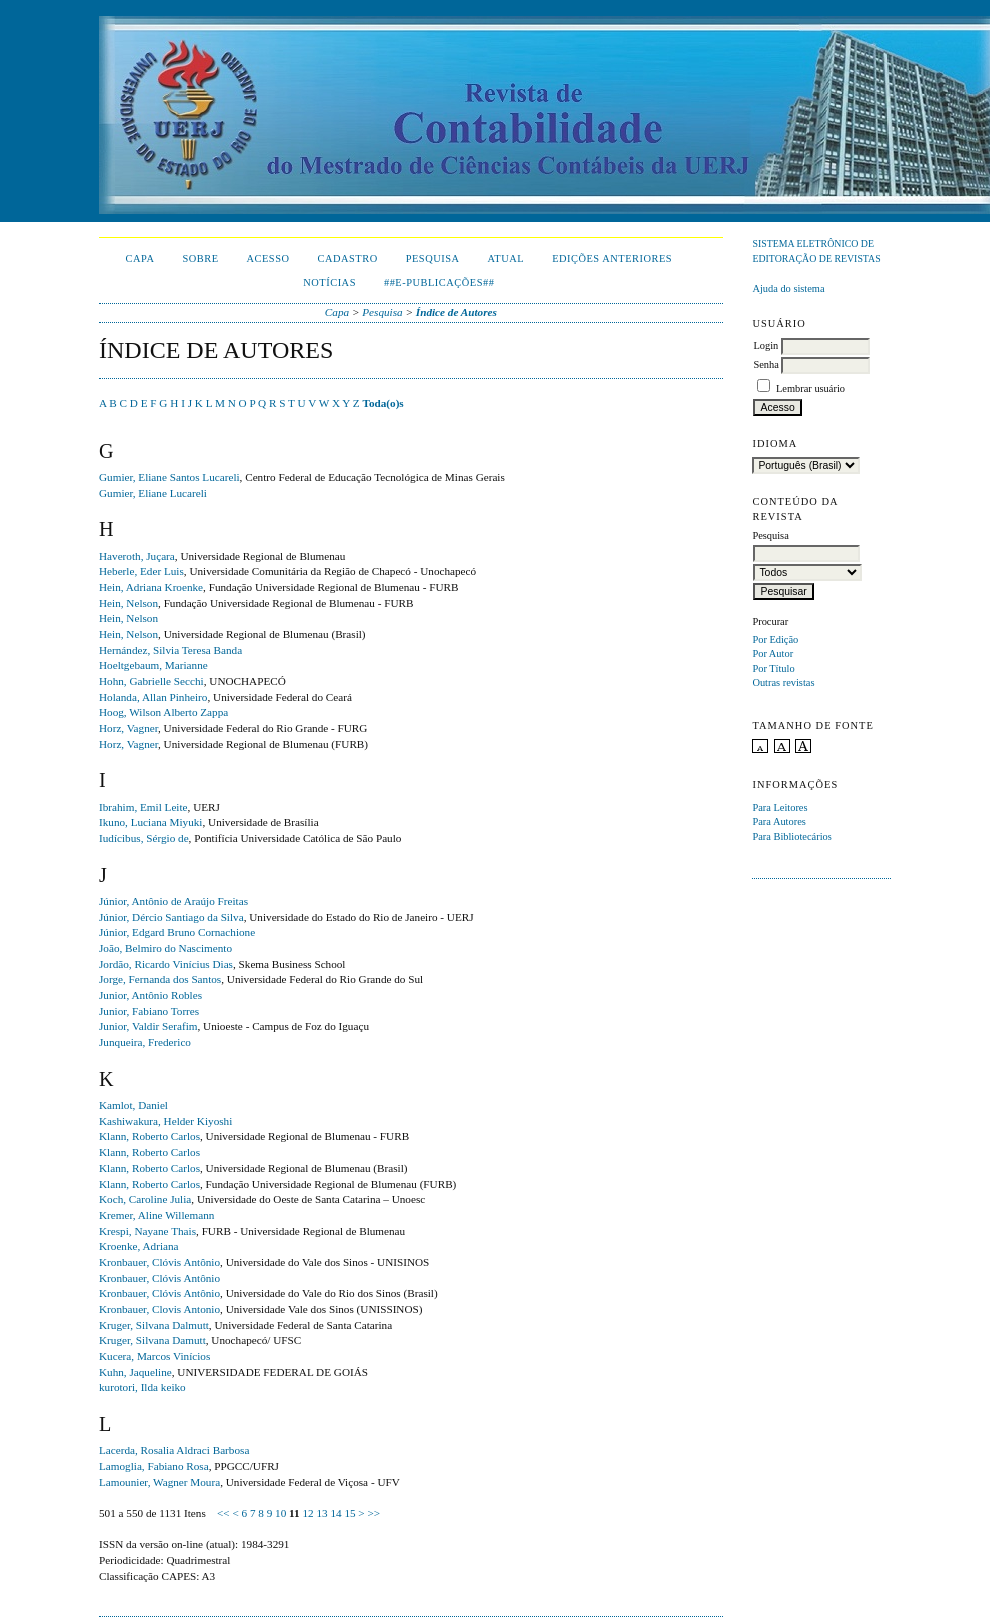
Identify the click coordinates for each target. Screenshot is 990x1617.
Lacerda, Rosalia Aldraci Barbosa (174, 1450)
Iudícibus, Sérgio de (144, 838)
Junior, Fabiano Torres (149, 1011)
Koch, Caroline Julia (145, 1199)
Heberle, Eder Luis (141, 571)
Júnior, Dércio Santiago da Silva (171, 917)
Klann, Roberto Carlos (149, 1136)
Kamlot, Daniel (133, 1105)
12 (307, 1513)
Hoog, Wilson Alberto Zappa (163, 712)
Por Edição (775, 639)
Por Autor (772, 653)
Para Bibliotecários (791, 836)
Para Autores (778, 821)
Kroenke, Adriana (139, 1246)
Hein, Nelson (128, 603)
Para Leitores (779, 807)
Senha (765, 364)
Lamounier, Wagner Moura (159, 1482)
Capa (140, 258)
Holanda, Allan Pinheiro (153, 697)
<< (223, 1513)
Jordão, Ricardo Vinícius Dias (166, 964)
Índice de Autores (456, 312)
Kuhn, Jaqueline (135, 1372)
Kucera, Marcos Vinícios (154, 1356)
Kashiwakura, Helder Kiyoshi (165, 1121)
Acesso (268, 258)
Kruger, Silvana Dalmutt (154, 1325)
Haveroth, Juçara (137, 556)
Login (765, 345)
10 (280, 1513)
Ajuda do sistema (788, 288)
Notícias (329, 282)
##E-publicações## (439, 282)
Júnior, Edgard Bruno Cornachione (177, 932)
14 (335, 1513)
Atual (506, 258)
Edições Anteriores (612, 258)
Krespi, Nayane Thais (147, 1231)
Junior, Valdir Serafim (148, 1026)
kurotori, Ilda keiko (142, 1387)
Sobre (200, 258)
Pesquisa (433, 258)
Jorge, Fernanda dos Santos (160, 979)
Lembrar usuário (810, 388)
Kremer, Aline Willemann (156, 1215)
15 (349, 1513)
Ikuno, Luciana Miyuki (150, 822)
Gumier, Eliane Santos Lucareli (169, 477)
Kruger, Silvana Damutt (152, 1340)
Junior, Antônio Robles (150, 995)
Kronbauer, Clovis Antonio (159, 1309)
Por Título (773, 668)
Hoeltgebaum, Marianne (153, 665)
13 (321, 1513)
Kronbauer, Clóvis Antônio (159, 1262)
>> (373, 1513)
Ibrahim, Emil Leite (143, 807)
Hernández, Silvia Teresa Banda (170, 650)
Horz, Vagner (128, 728)
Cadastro (348, 258)
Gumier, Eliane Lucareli (153, 493)
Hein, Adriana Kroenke (151, 587)
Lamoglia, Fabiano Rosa (154, 1466)
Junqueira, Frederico (145, 1042)
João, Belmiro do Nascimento (165, 948)
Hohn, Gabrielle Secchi (151, 681)
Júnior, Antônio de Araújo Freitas (173, 901)
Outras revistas (783, 682)
